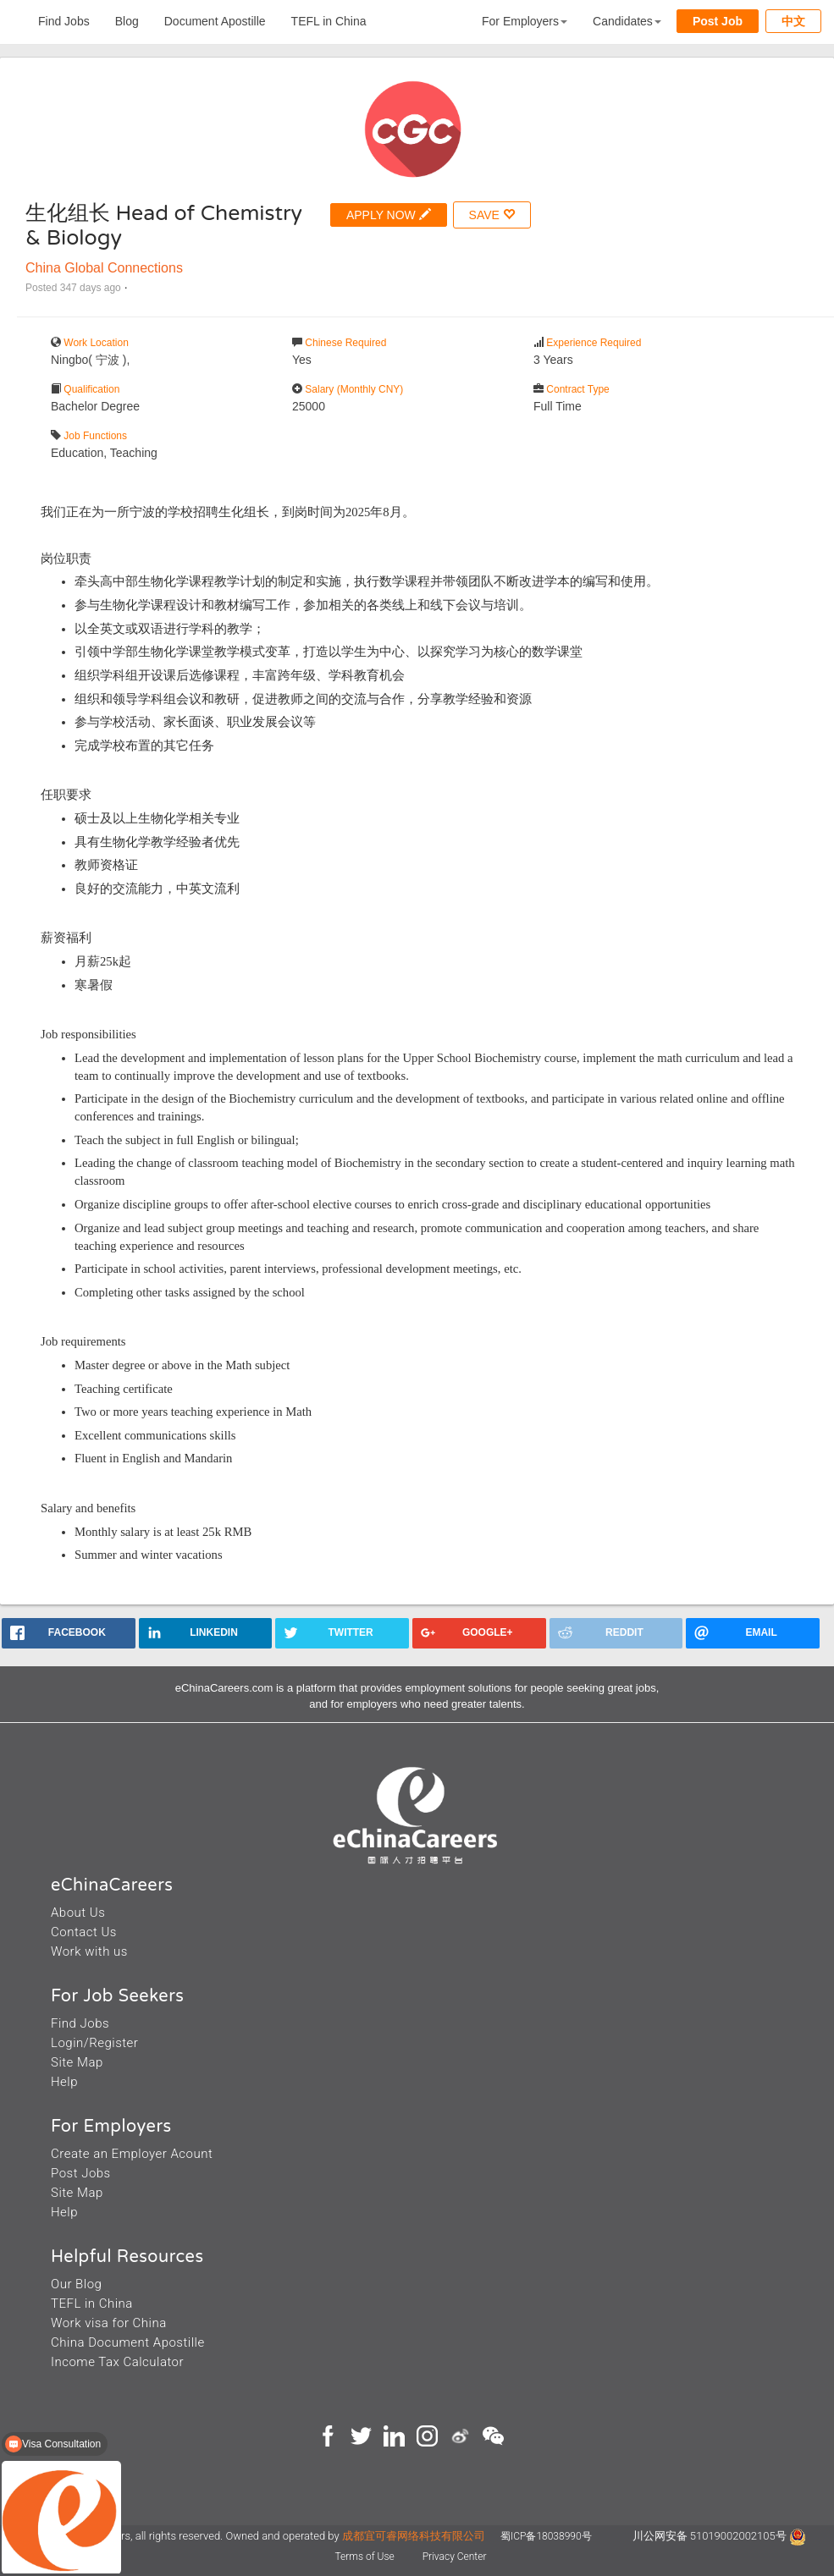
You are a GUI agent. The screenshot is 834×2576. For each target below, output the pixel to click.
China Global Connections (104, 268)
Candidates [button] (627, 21)
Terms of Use (366, 2556)
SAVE (492, 214)
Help (64, 2081)
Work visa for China (109, 2323)
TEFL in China (329, 21)
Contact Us (84, 1932)
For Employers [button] (524, 21)
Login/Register (94, 2042)
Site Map (77, 2062)
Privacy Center (455, 2556)
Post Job (718, 21)
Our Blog (76, 2284)
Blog (127, 21)
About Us (78, 1912)
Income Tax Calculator (117, 2362)
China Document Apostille (128, 2342)
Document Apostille (215, 21)
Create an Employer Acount (132, 2153)
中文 (793, 21)
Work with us (89, 1951)
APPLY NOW (388, 214)
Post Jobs (81, 2173)
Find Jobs (64, 21)
